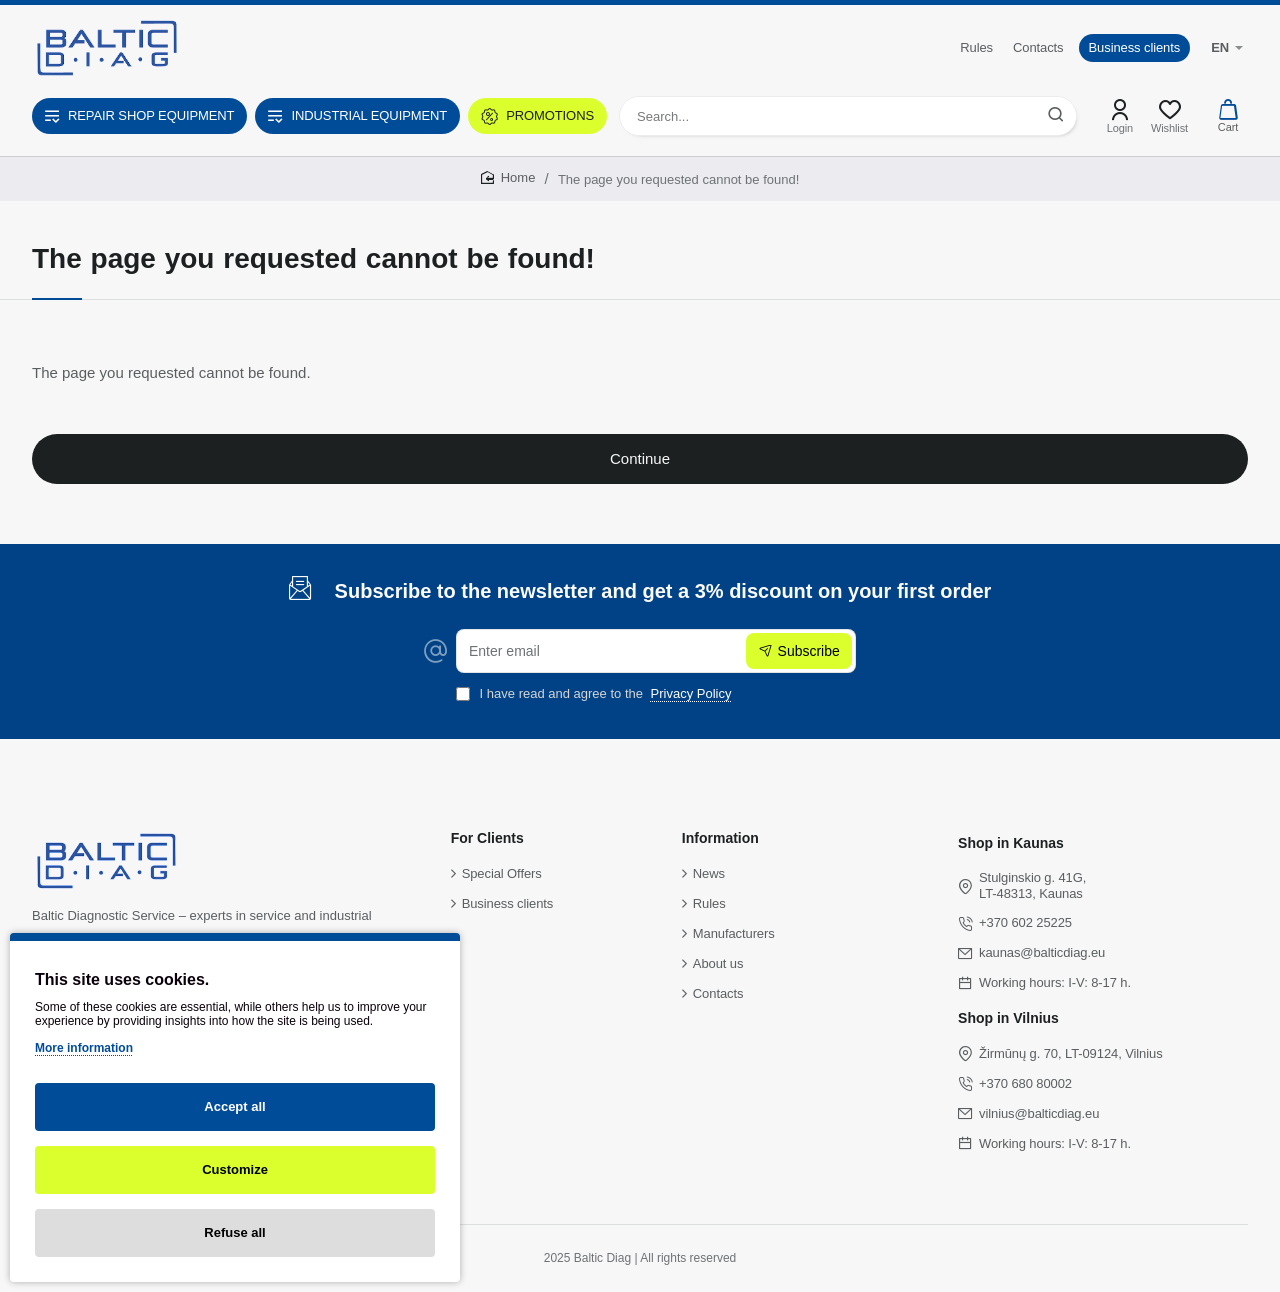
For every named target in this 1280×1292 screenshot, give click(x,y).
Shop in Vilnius (1008, 1018)
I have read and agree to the (596, 693)
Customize (235, 1169)
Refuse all (234, 1232)
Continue (640, 458)
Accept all (234, 1106)
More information (84, 1048)
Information (720, 838)
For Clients (487, 838)
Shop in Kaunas (1011, 843)
